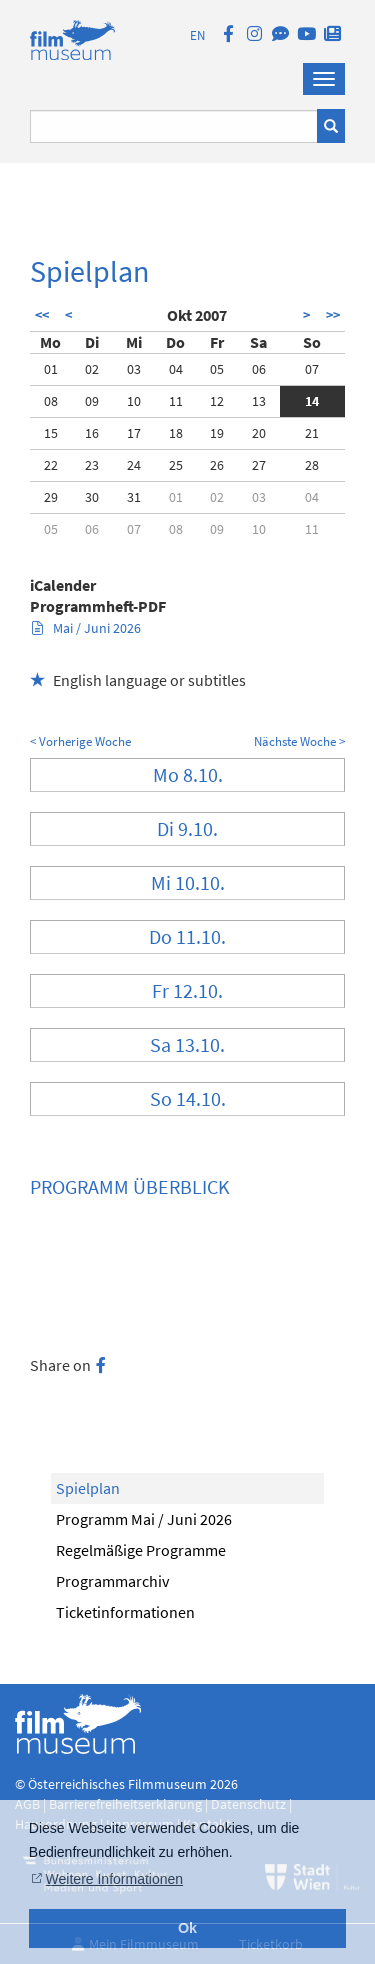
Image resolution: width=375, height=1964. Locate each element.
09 (92, 401)
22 (51, 465)
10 (134, 401)
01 (51, 369)
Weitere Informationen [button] (114, 1879)
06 (259, 369)
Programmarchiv (112, 1581)
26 (217, 465)
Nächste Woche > (299, 741)
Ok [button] (187, 1928)
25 (176, 465)
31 (134, 497)
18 (176, 433)
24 (134, 465)
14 (312, 401)
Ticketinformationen (125, 1612)
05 (217, 369)
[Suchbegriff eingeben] (174, 126)
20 (259, 433)
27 (259, 465)
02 (92, 369)
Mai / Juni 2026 (86, 628)
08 (51, 401)
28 (312, 465)
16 (92, 433)
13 (259, 401)
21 (312, 433)
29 (51, 497)
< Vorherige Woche (80, 741)
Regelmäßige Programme (141, 1550)
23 (92, 465)
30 (92, 497)
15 (51, 433)
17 (134, 433)
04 (176, 369)
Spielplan (88, 1488)
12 (217, 401)
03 (134, 369)
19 (217, 433)
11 (176, 401)
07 (312, 369)
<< (42, 315)
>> (333, 315)
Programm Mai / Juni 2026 (144, 1519)
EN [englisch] (197, 35)
